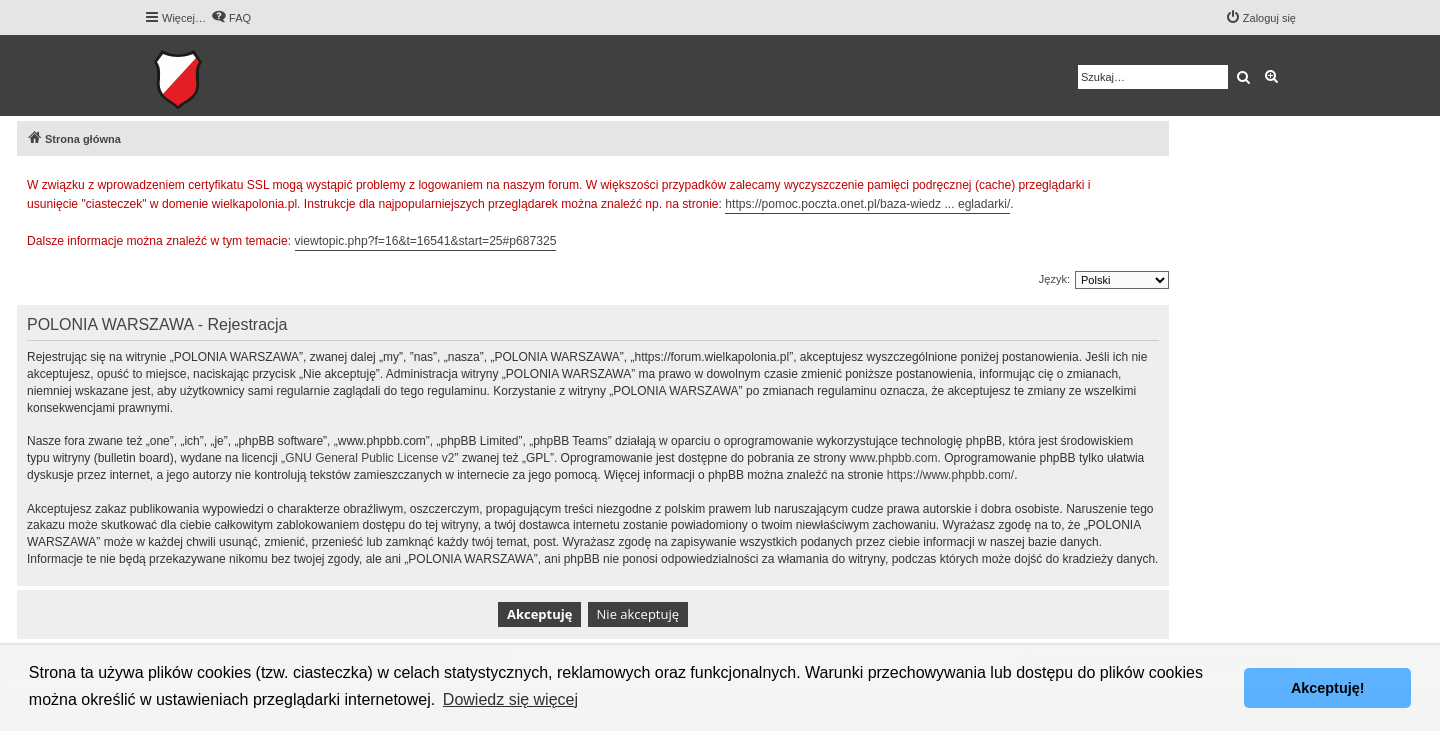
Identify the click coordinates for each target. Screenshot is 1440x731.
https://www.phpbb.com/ (950, 475)
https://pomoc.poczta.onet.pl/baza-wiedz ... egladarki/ (867, 204)
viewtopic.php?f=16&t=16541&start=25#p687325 (426, 241)
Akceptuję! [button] (1328, 688)
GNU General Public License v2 (369, 458)
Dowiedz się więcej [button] (510, 699)
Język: (1054, 279)
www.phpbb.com (893, 458)
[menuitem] (231, 18)
